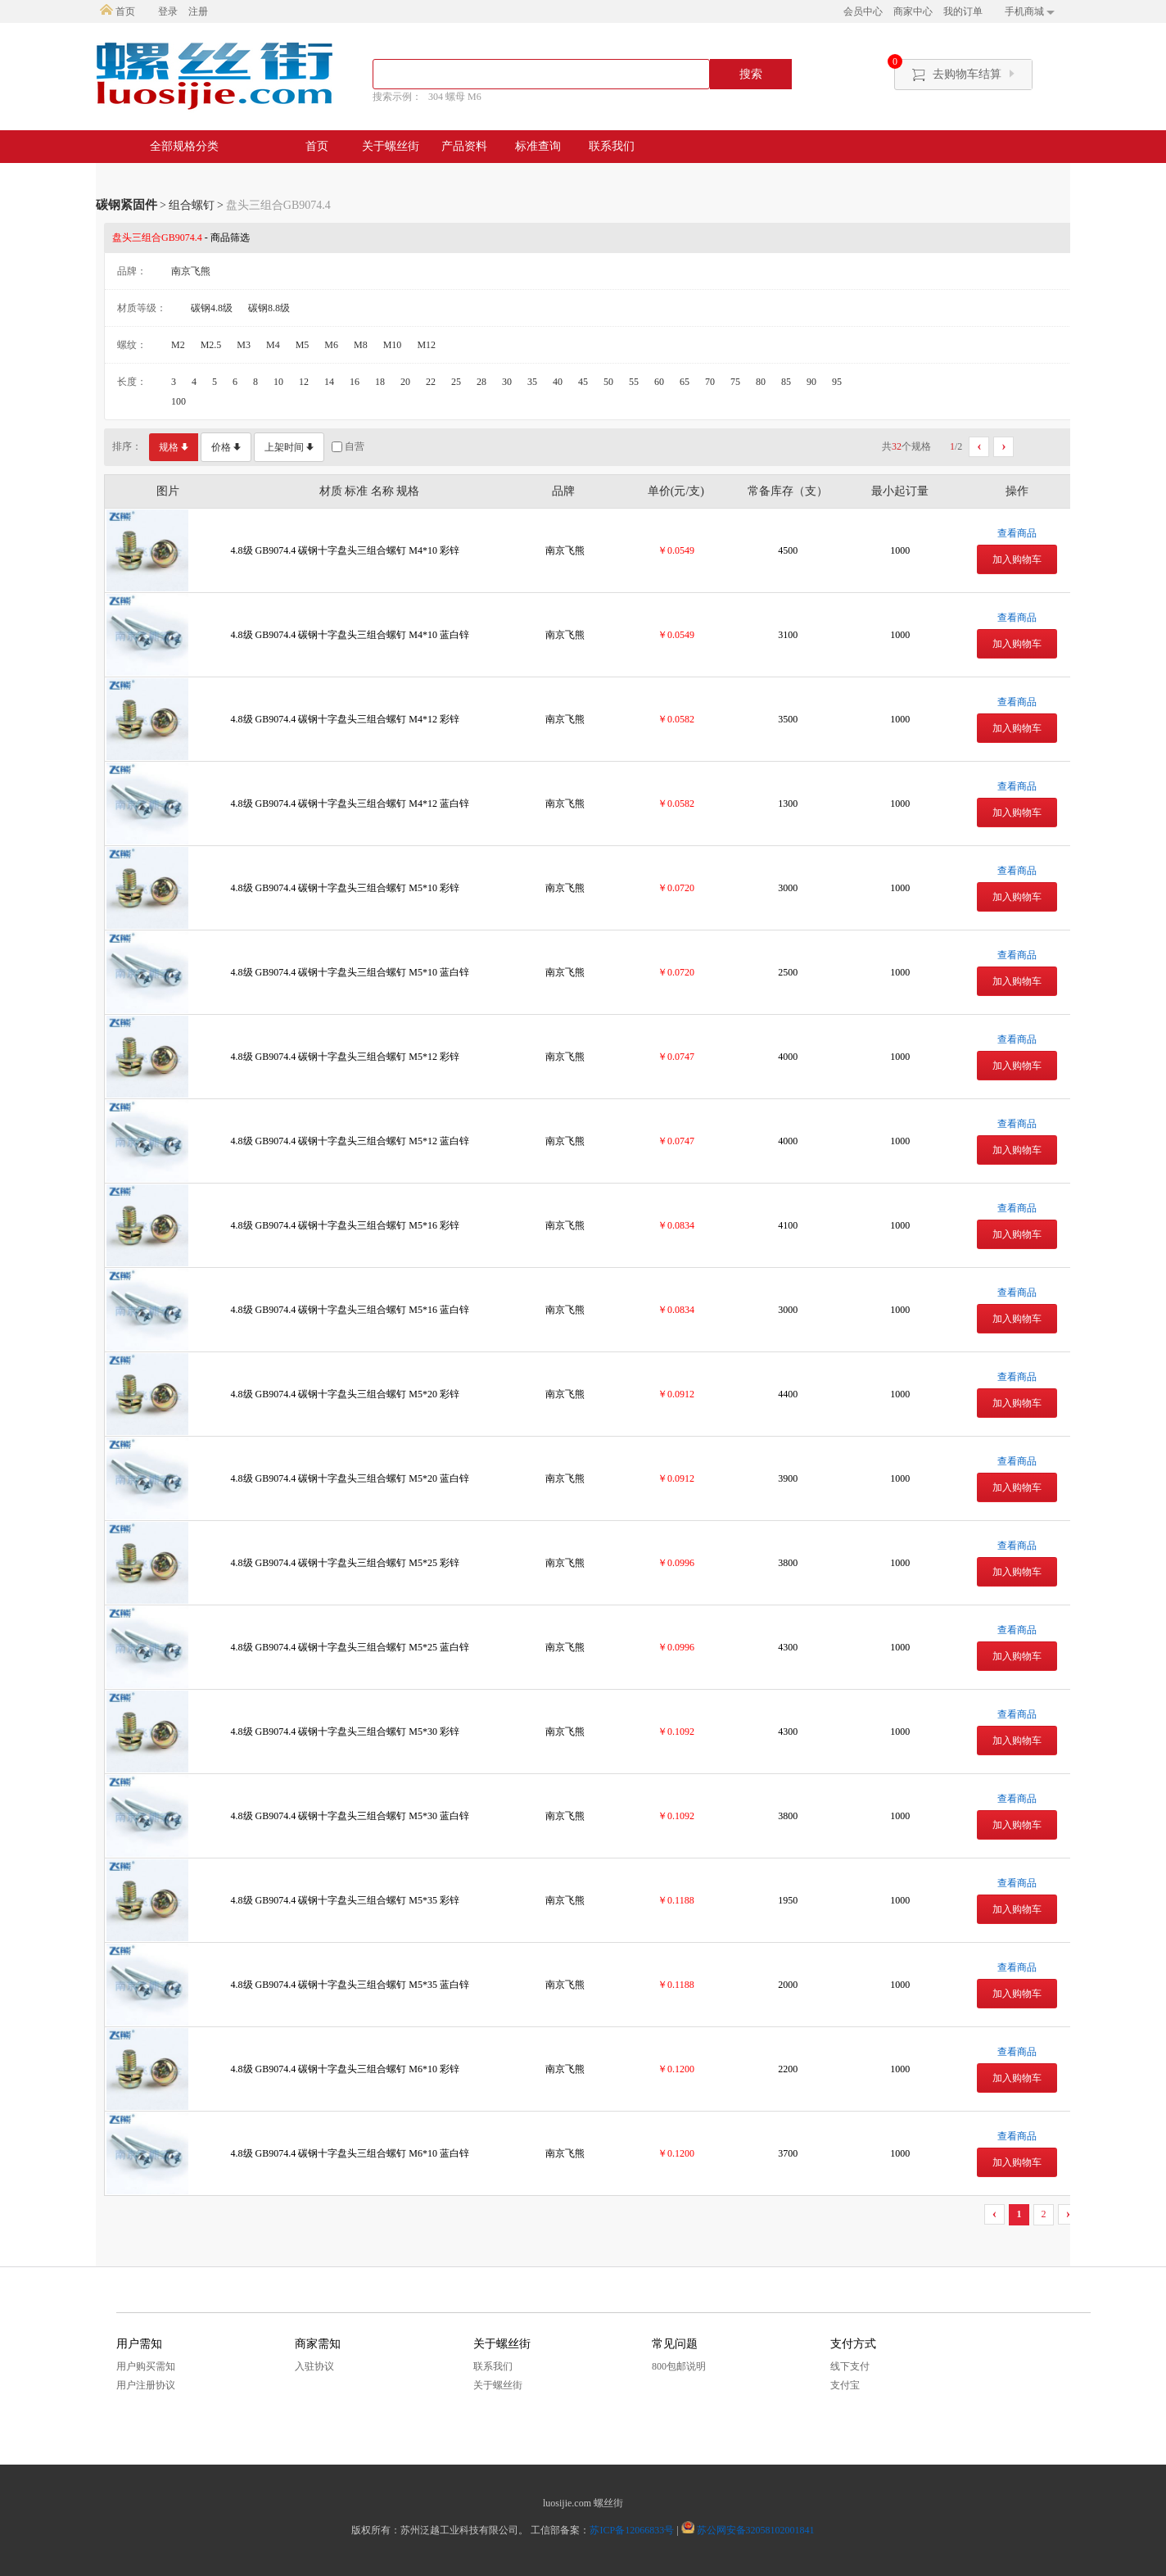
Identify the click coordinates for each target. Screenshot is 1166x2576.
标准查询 (538, 146)
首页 (117, 10)
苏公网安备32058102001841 (756, 2530)
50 (608, 381)
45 (583, 381)
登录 (168, 11)
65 (684, 381)
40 (558, 381)
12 (304, 381)
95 (837, 381)
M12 (426, 345)
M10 (392, 345)
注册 (198, 11)
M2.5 (211, 345)
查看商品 (1017, 533)
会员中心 (863, 11)
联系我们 (612, 146)
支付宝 (845, 2385)
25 (456, 381)
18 (380, 381)
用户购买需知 (145, 2366)
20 (405, 381)
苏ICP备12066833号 (632, 2530)
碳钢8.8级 (269, 308)
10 (278, 381)
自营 (348, 447)
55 (634, 381)
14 (329, 381)
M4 (273, 345)
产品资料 (464, 146)
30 (507, 381)
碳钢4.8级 (212, 308)
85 (786, 381)
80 (761, 381)
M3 (244, 345)
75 (735, 381)
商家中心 (913, 11)
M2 (178, 345)
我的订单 (963, 11)
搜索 (750, 74)
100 (178, 401)
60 (659, 381)
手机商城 (1030, 11)
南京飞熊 (190, 271)
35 (532, 381)
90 (811, 381)
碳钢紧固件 (126, 204)
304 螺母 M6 (454, 96)
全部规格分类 (184, 146)
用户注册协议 (145, 2385)
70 (710, 381)
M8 (361, 345)
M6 (331, 345)
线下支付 (850, 2366)
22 (431, 381)
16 (354, 381)
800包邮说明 (679, 2366)
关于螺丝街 (390, 146)
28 (481, 381)
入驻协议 (314, 2366)
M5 (303, 345)
